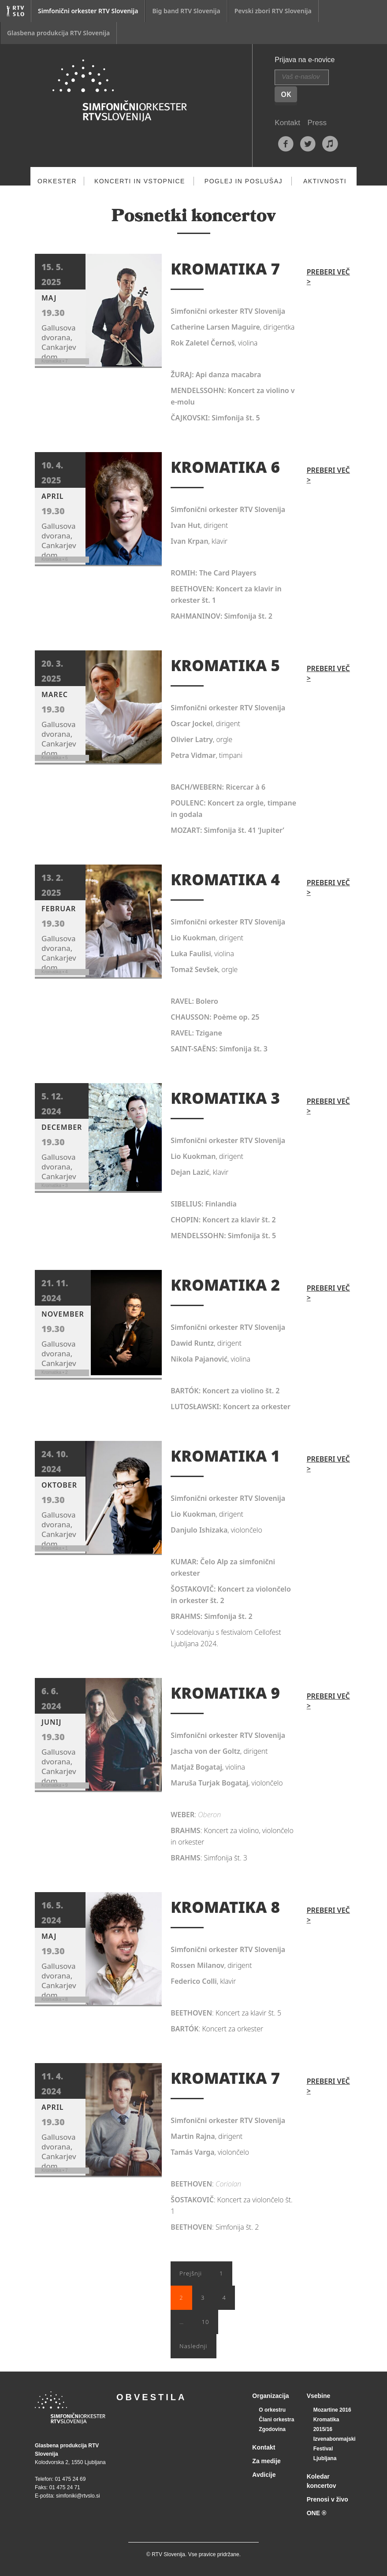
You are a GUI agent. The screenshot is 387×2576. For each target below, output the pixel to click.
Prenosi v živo (327, 2499)
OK (286, 94)
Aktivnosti (324, 181)
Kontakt (287, 123)
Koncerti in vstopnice (139, 181)
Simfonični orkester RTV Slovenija (88, 11)
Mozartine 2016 (332, 2410)
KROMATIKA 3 (225, 1098)
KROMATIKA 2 (225, 1284)
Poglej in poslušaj (244, 181)
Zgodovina (272, 2429)
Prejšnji (190, 2273)
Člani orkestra (276, 2419)
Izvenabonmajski (334, 2439)
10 (205, 2322)
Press (316, 123)
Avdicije (263, 2474)
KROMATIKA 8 (225, 1907)
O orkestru (272, 2410)
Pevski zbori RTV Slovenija (273, 11)
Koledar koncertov (321, 2481)
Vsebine (319, 2395)
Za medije (266, 2461)
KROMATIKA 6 (225, 467)
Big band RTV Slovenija (186, 11)
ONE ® (317, 2513)
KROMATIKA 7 (225, 268)
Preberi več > (328, 276)
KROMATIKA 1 (225, 1455)
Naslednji (193, 2346)
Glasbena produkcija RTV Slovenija (58, 33)
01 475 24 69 (70, 2479)
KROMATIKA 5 (225, 665)
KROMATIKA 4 (225, 879)
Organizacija (270, 2395)
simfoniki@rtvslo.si (78, 2496)
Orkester (57, 181)
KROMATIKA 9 (225, 1692)
